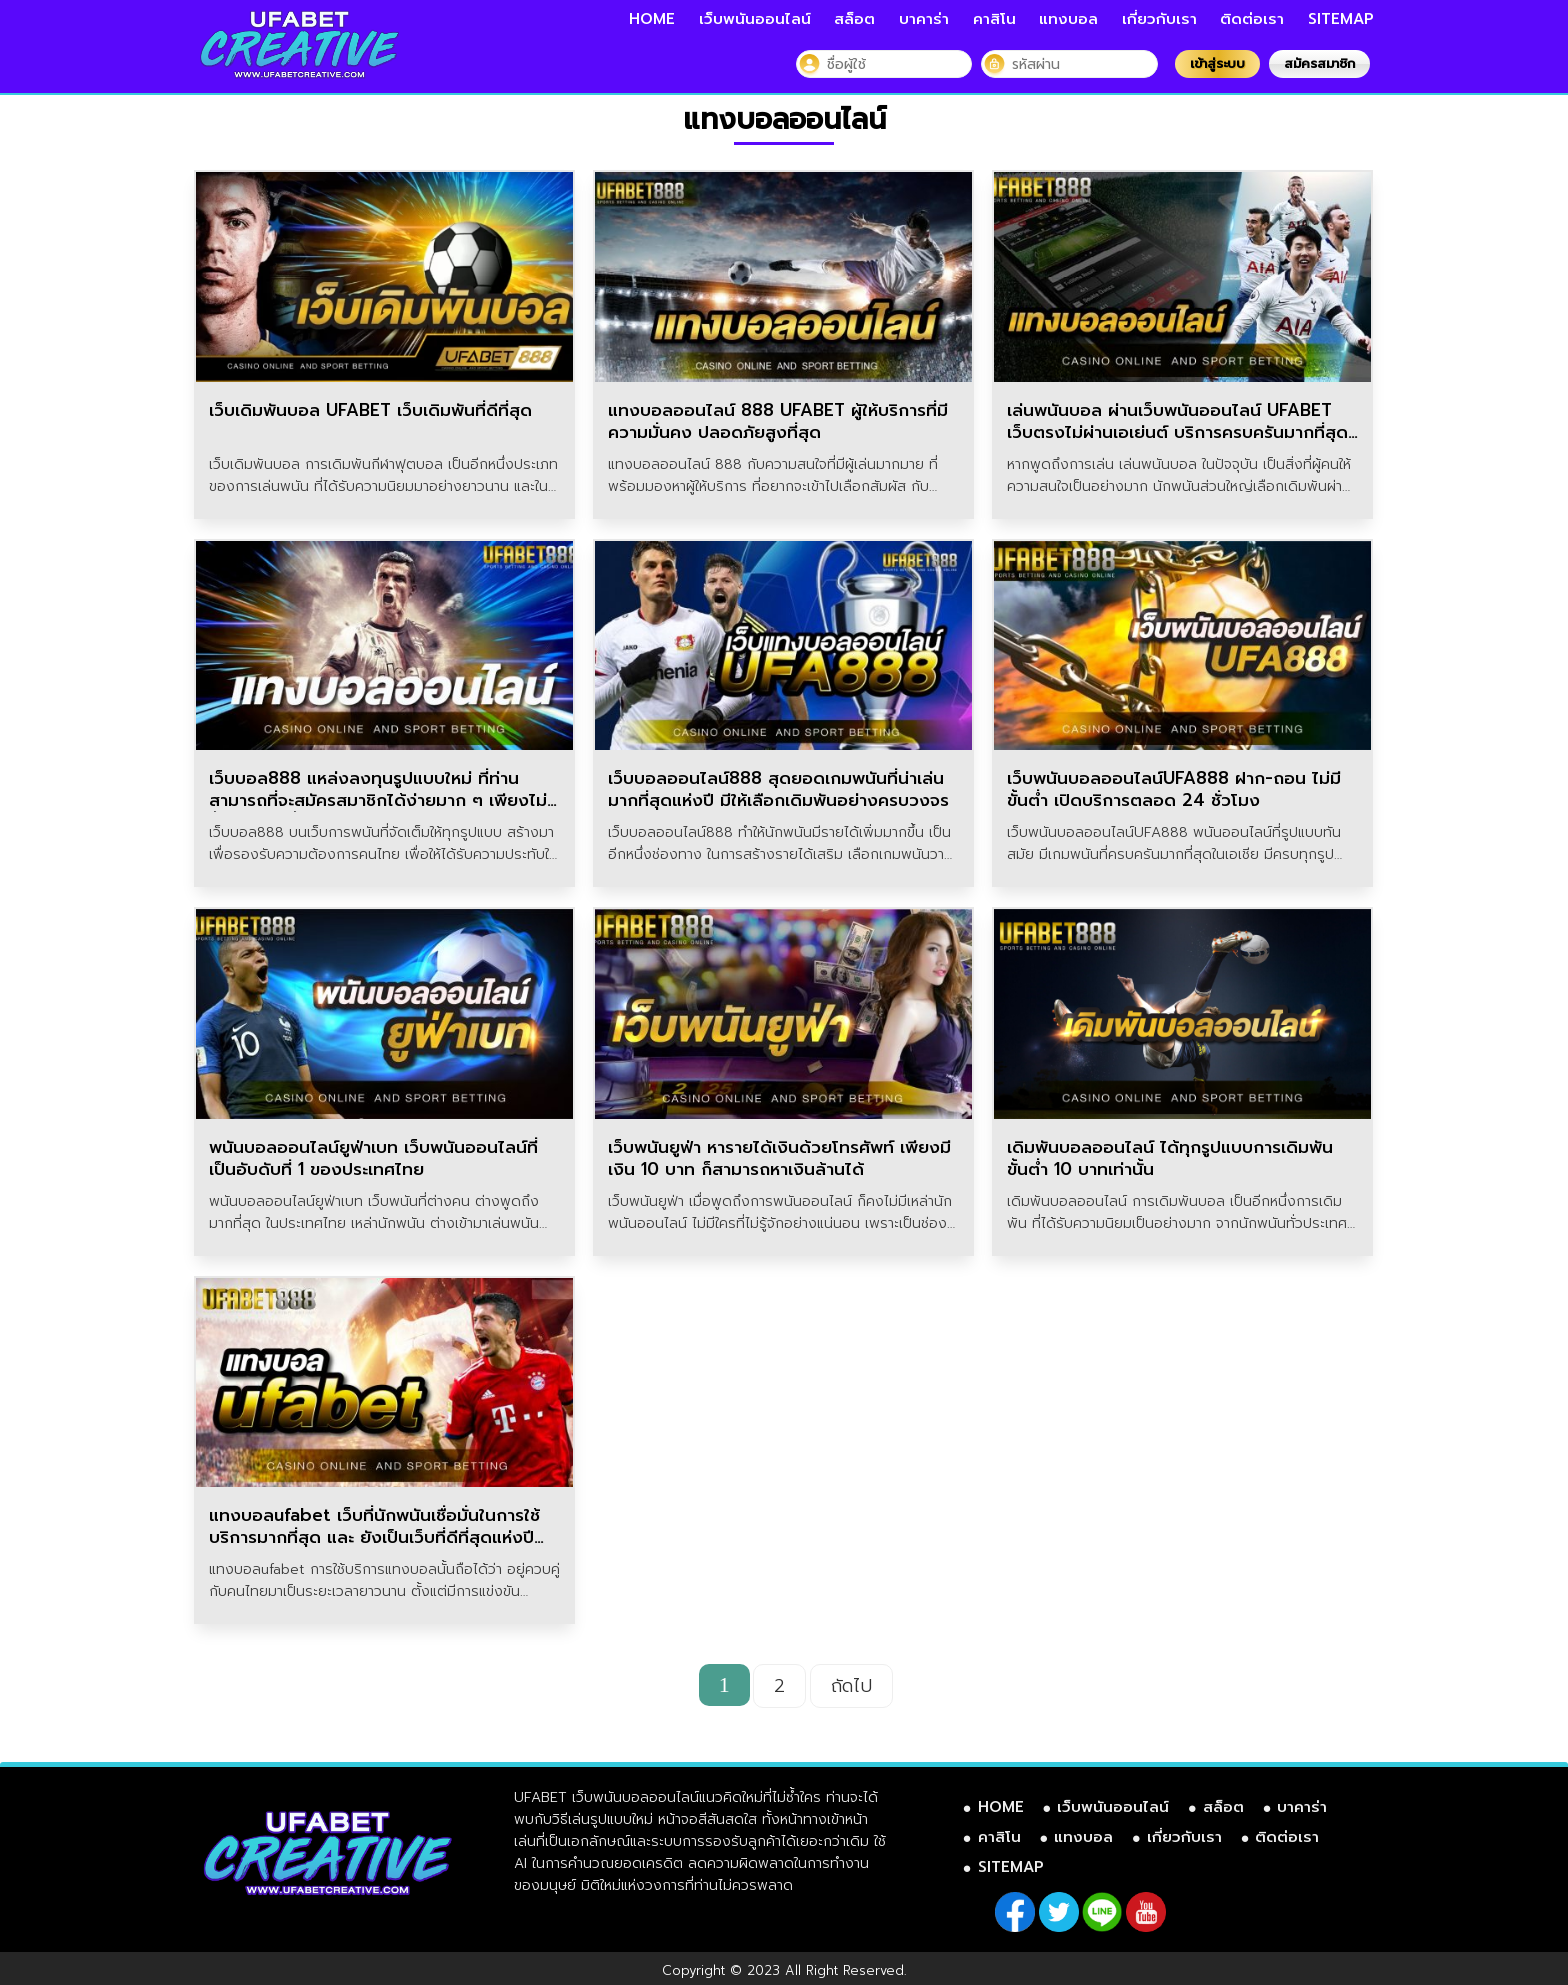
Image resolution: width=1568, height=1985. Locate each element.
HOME (652, 19)
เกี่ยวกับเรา (1159, 19)
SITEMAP (1341, 19)
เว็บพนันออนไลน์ (755, 19)
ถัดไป (851, 1686)
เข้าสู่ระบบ (1217, 63)
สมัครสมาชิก (1319, 63)
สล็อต (854, 19)
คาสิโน (994, 19)
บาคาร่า (924, 19)
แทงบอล (1068, 19)
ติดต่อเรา (1252, 19)
